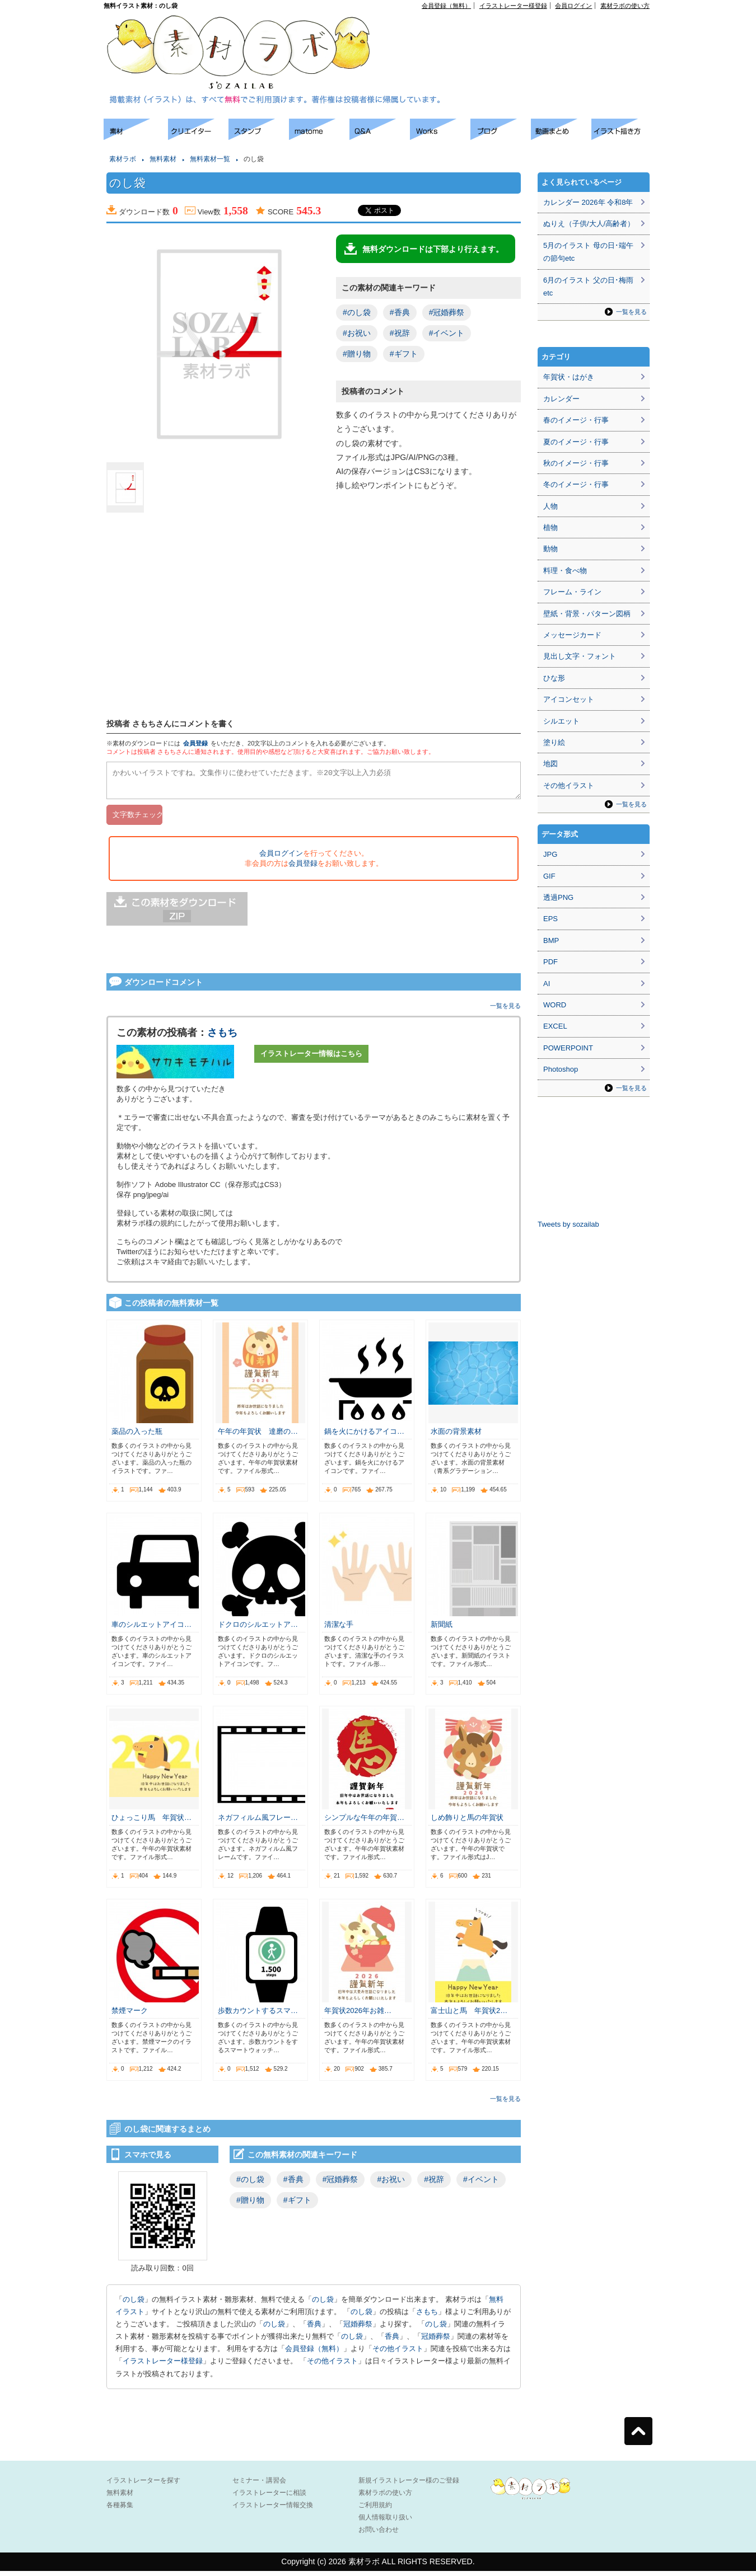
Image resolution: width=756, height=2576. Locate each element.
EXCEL (555, 1026)
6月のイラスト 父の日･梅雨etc (588, 286)
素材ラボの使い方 (625, 5)
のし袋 (133, 2304)
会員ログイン (573, 5)
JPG (550, 854)
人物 (550, 506)
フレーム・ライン (572, 592)
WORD (554, 1005)
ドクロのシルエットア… (258, 1629)
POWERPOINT (568, 1048)
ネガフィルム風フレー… (258, 1822)
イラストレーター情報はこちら (311, 1058)
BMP (551, 940)
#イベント (447, 333)
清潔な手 (338, 1629)
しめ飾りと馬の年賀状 (467, 1822)
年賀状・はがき (568, 377)
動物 (550, 549)
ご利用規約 (375, 2510)
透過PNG (558, 897)
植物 (550, 527)
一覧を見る (505, 1010)
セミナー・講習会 (259, 2485)
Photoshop (560, 1069)
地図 (550, 763)
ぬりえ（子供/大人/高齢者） (588, 223)
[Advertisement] (521, 34)
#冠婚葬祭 (447, 312)
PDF (550, 962)
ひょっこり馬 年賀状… (151, 1822)
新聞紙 (441, 1629)
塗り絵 (554, 742)
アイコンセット (568, 699)
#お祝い (357, 333)
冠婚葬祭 (357, 2329)
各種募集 (119, 2510)
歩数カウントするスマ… (258, 2015)
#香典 (400, 312)
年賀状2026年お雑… (357, 2015)
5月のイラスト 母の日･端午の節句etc (588, 251)
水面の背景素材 (456, 1436)
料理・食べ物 (565, 570)
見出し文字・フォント (579, 656)
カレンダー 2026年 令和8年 (588, 202)
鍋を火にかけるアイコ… (364, 1436)
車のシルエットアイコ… (151, 1629)
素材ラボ (122, 159)
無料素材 (163, 159)
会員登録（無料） (446, 5)
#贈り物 (357, 353)
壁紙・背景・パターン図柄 (587, 613)
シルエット (561, 721)
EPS (550, 918)
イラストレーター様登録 (513, 5)
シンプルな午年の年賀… (364, 1822)
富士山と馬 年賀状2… (469, 2015)
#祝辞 (400, 333)
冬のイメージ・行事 (576, 484)
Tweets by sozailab (568, 1224)
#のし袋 (357, 312)
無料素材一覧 (210, 159)
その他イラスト (397, 2353)
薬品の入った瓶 (136, 1436)
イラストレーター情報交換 (272, 2510)
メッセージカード (572, 635)
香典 (314, 2329)
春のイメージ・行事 (576, 420)
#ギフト (404, 353)
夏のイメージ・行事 (576, 442)
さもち (222, 1037)
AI (546, 983)
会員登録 (195, 743)
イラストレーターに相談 (269, 2498)
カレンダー (561, 399)
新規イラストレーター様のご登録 (408, 2485)
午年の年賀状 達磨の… (258, 1436)
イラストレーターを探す (143, 2485)
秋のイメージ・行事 (576, 463)
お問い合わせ (378, 2535)
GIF (549, 876)
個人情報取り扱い (385, 2522)
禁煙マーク (129, 2015)
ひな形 (554, 678)
